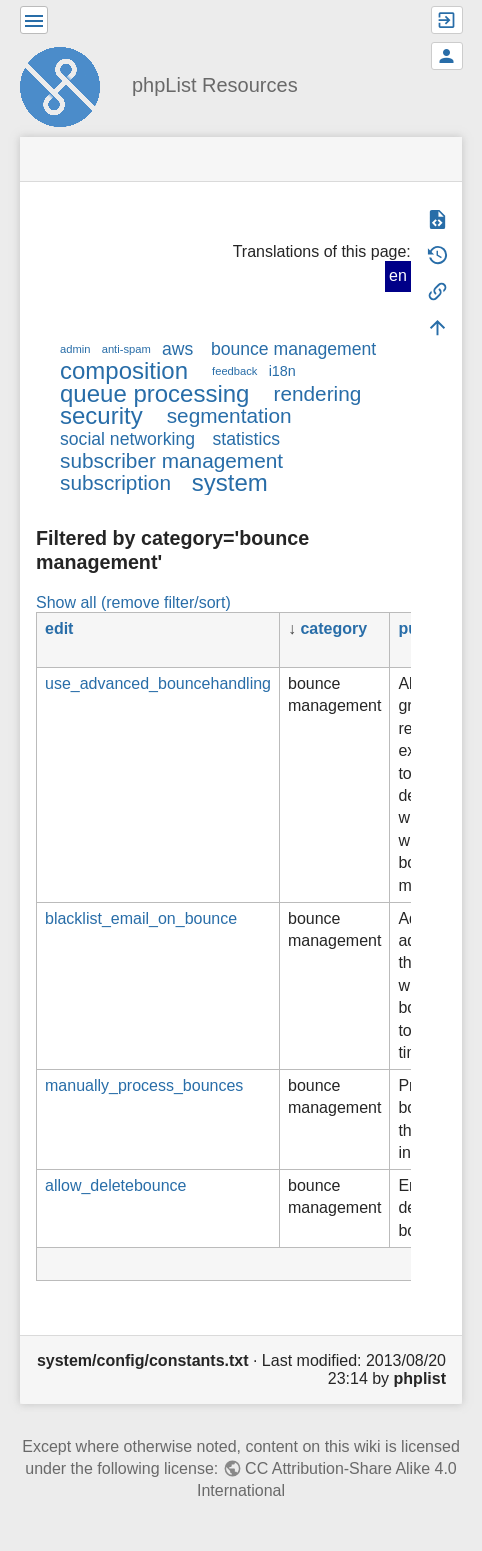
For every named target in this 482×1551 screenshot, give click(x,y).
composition (124, 370)
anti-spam (126, 349)
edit (59, 628)
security (101, 415)
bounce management (293, 349)
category (333, 628)
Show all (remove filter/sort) (133, 602)
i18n (282, 371)
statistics (246, 439)
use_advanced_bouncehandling (158, 683)
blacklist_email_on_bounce (141, 918)
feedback (234, 371)
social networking (127, 439)
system (230, 482)
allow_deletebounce (115, 1185)
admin (75, 349)
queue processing (154, 393)
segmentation (229, 415)
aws (177, 349)
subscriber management (171, 460)
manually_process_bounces (144, 1085)
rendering (317, 393)
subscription (115, 482)
